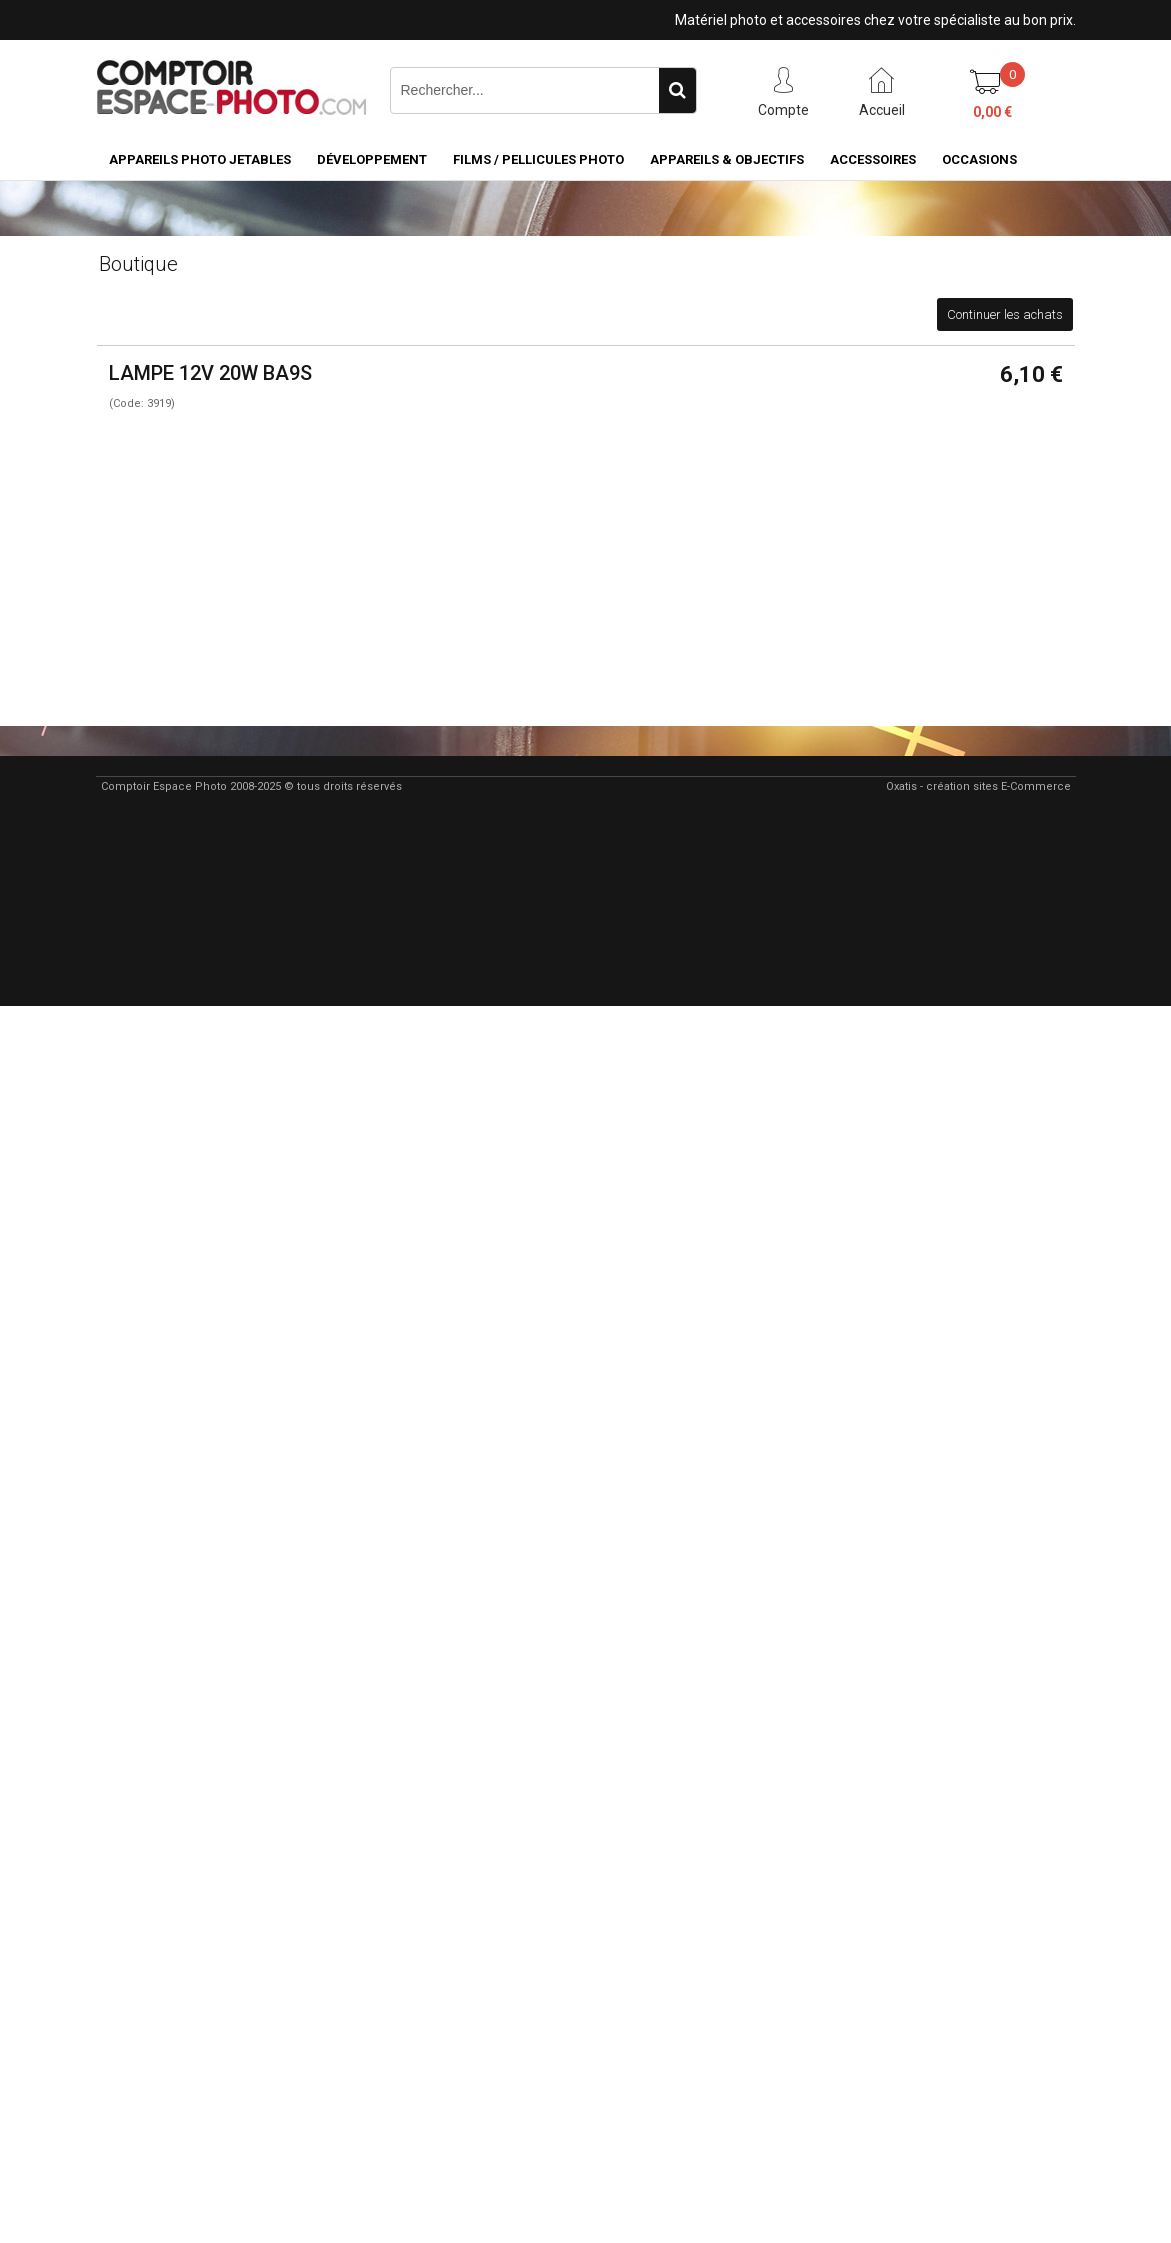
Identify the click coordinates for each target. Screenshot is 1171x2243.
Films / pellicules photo (538, 159)
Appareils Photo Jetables (200, 159)
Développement (372, 159)
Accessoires (873, 159)
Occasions (979, 159)
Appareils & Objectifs (727, 159)
